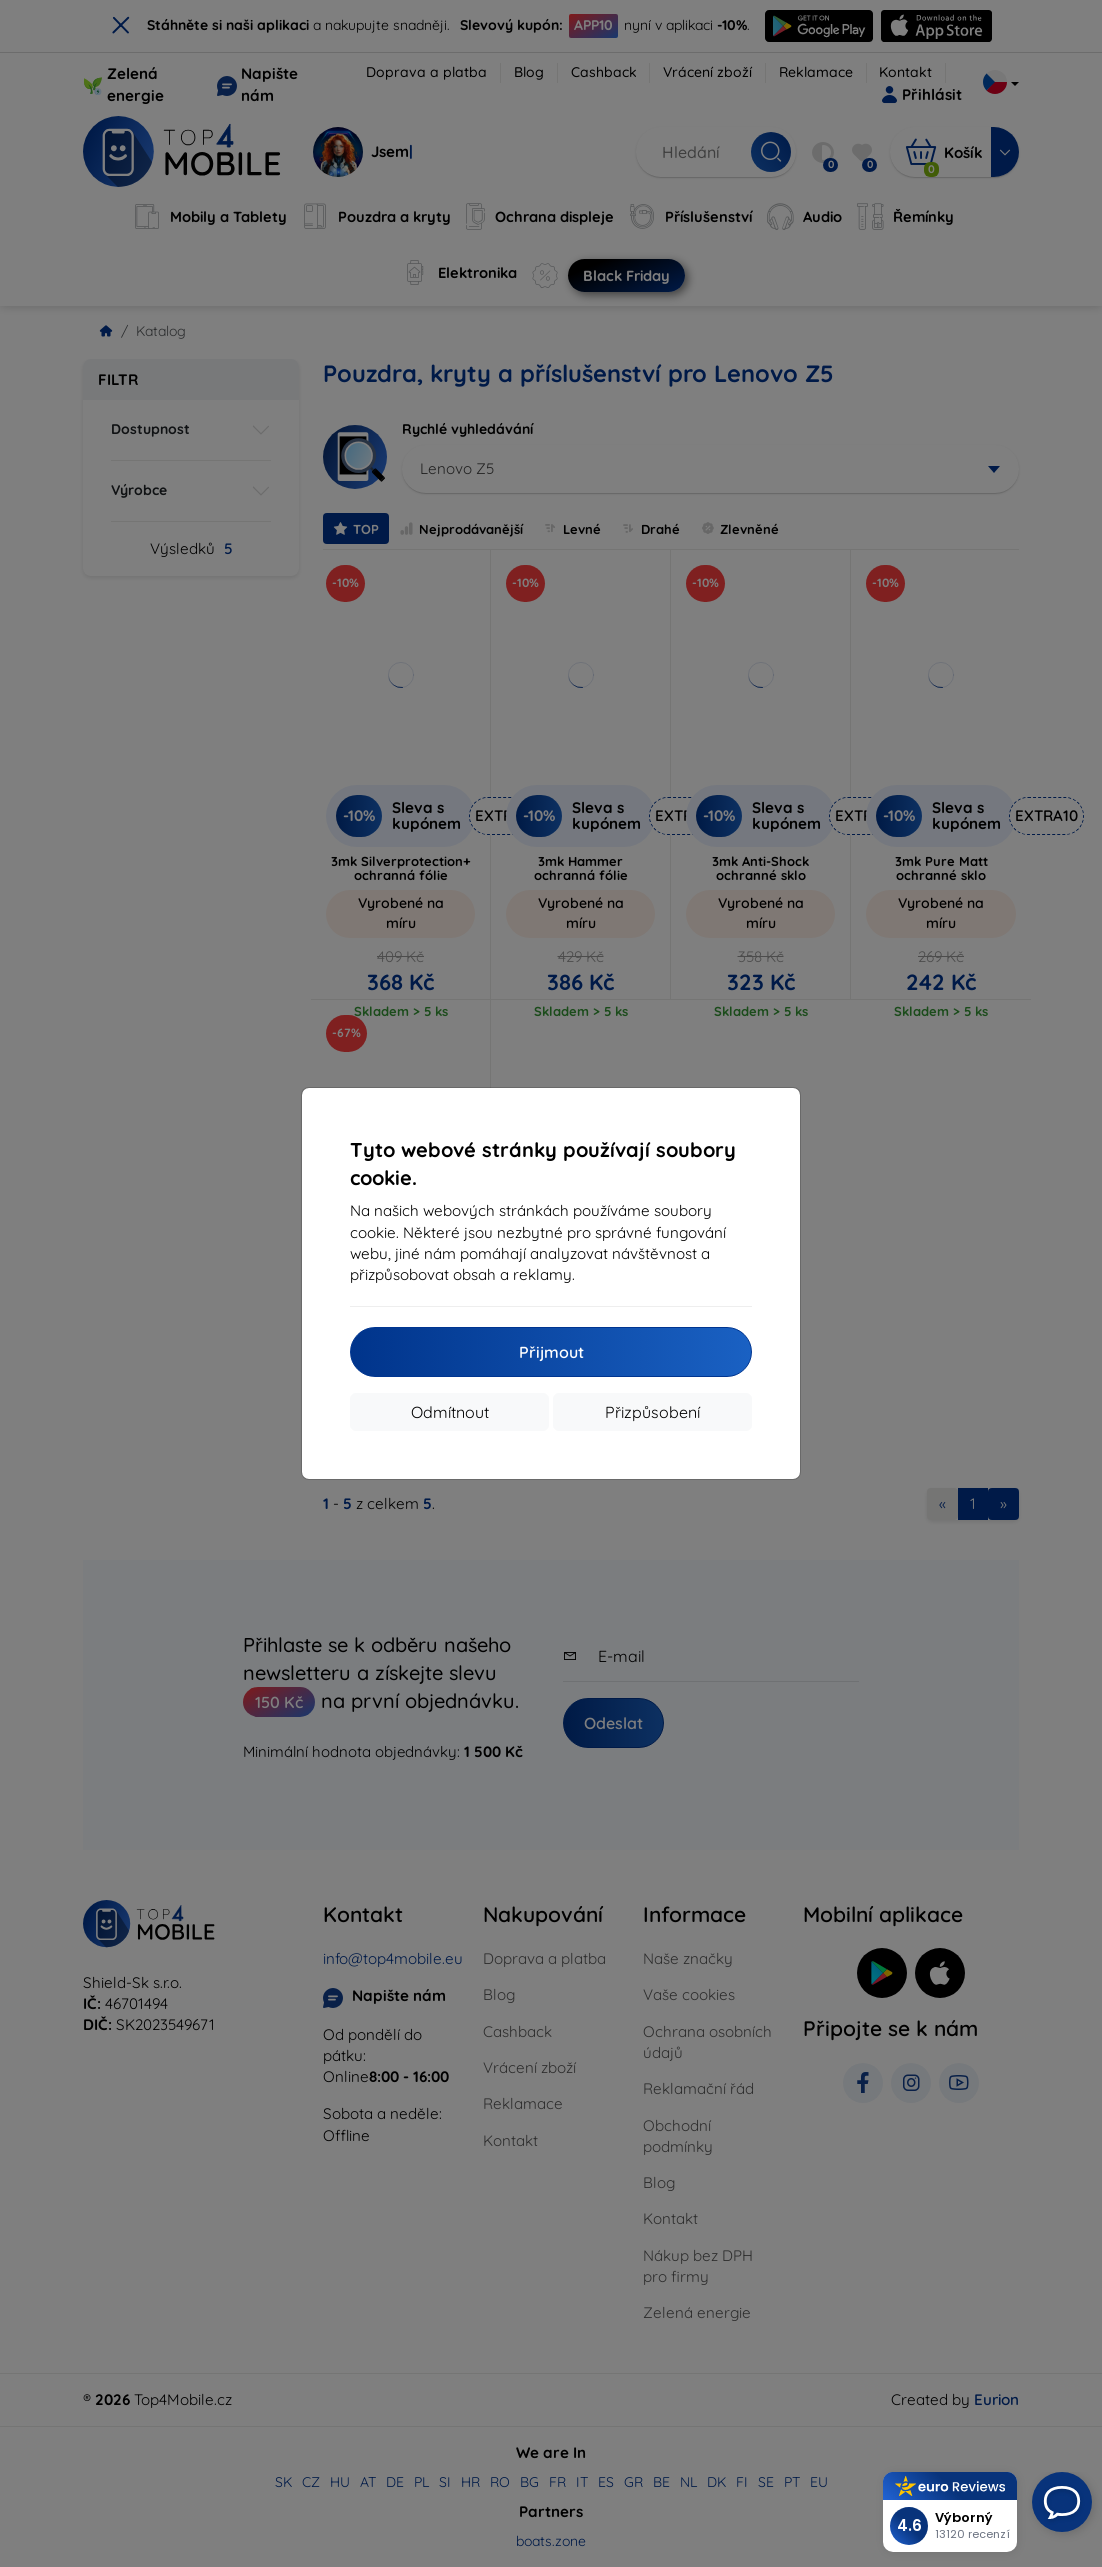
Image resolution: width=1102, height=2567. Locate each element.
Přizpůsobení (652, 1412)
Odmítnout (450, 1412)
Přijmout (551, 1352)
